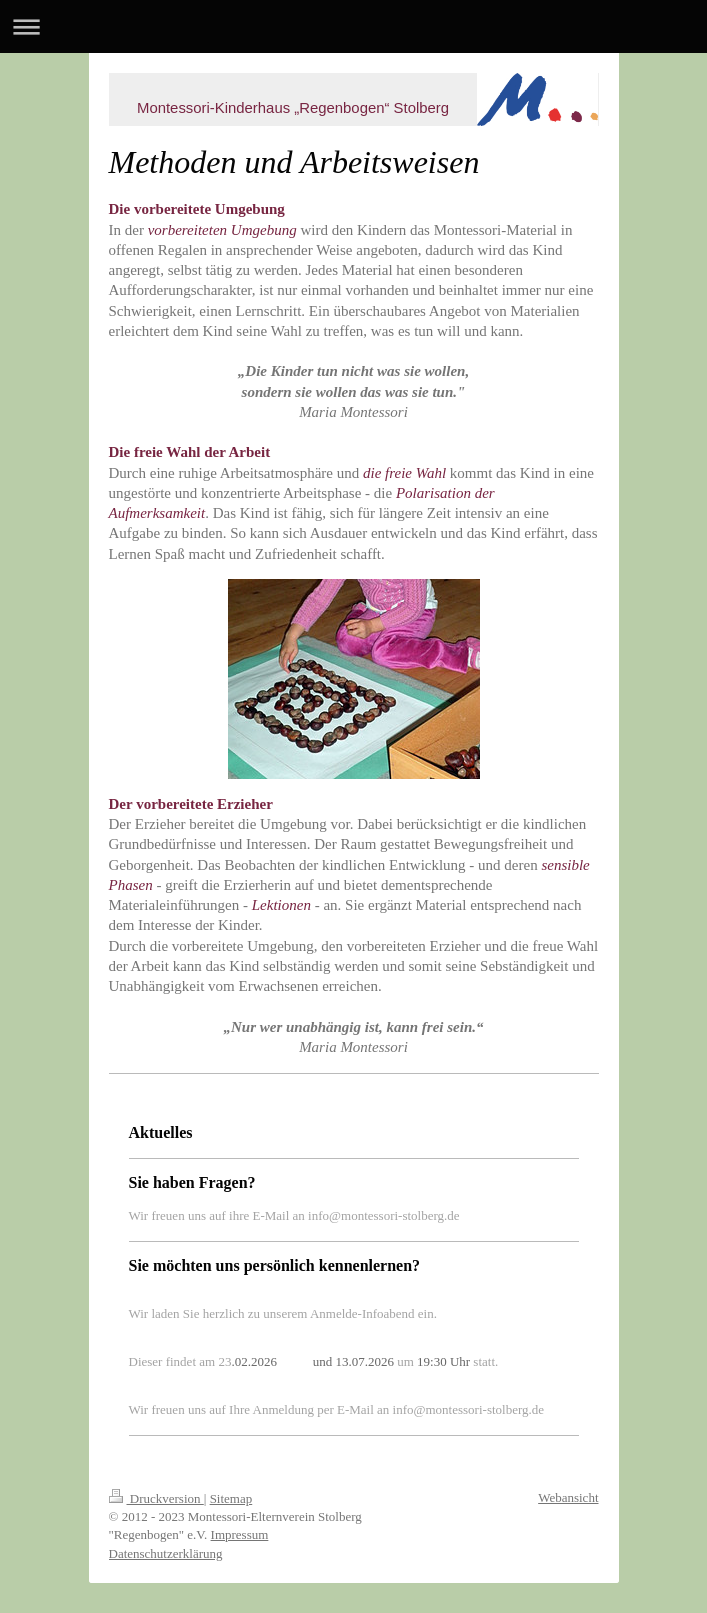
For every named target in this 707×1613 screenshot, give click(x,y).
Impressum (240, 1534)
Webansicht (568, 1497)
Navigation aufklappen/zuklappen (353, 26)
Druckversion (156, 1498)
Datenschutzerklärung (166, 1553)
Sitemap (231, 1498)
